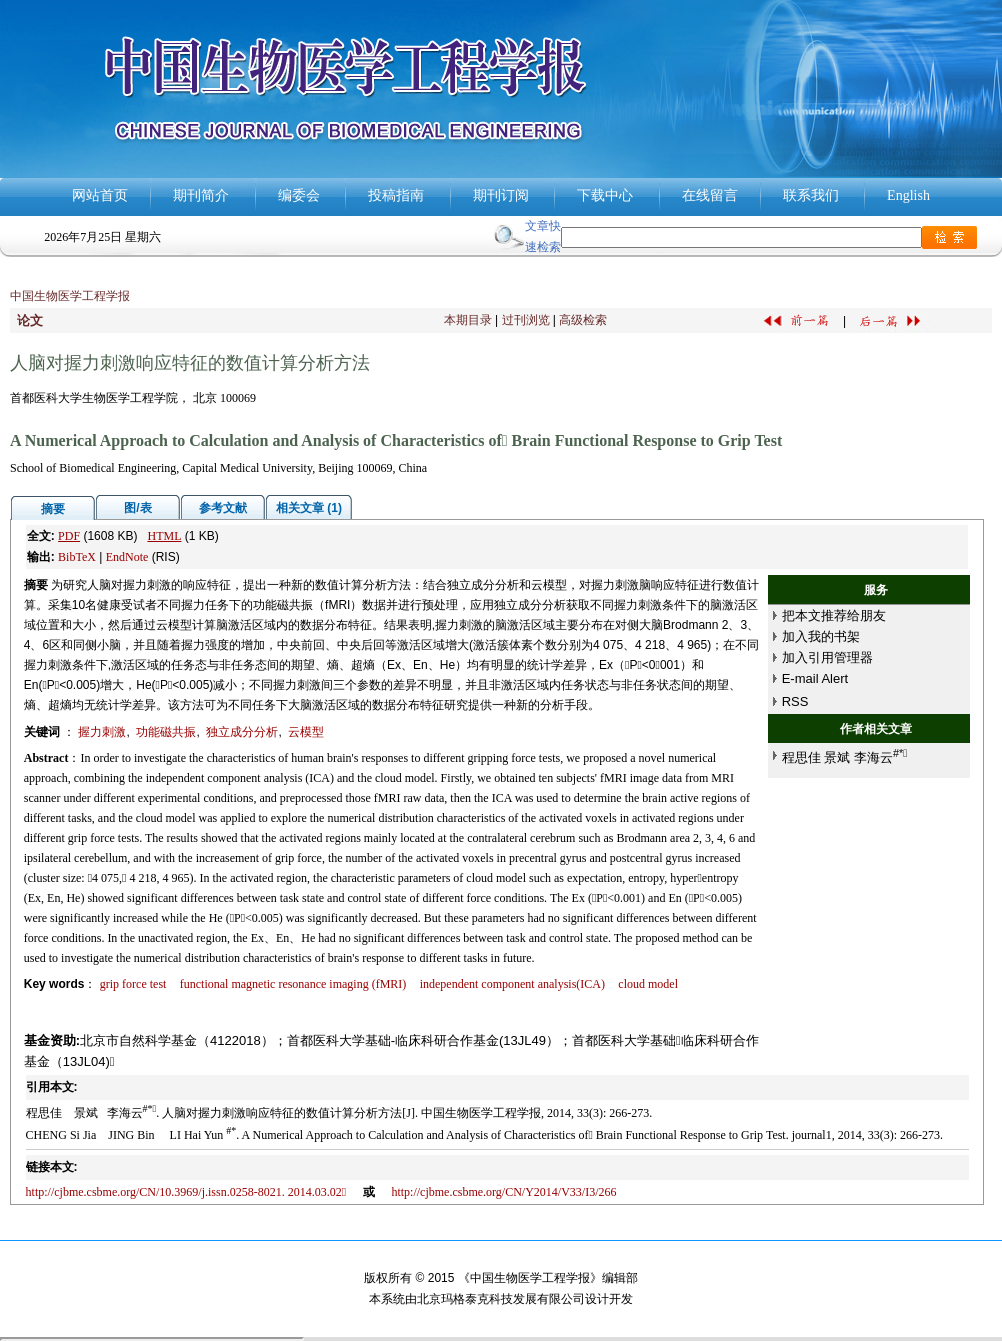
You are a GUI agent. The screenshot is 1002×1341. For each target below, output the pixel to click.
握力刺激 (102, 732)
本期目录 (468, 320)
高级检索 (583, 320)
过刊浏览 (526, 320)
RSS (795, 701)
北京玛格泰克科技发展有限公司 (501, 1299)
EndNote (127, 557)
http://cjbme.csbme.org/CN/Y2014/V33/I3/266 (503, 1192)
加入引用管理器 (827, 657)
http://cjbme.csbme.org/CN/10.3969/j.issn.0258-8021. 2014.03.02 (186, 1192)
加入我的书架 (821, 636)
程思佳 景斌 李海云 (844, 757)
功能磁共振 (166, 732)
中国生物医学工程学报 (70, 296)
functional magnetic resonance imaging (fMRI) (293, 984)
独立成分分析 (242, 732)
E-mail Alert (815, 678)
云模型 (306, 732)
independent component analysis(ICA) (512, 984)
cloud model (648, 984)
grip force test (133, 984)
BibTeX (77, 557)
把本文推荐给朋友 (834, 615)
